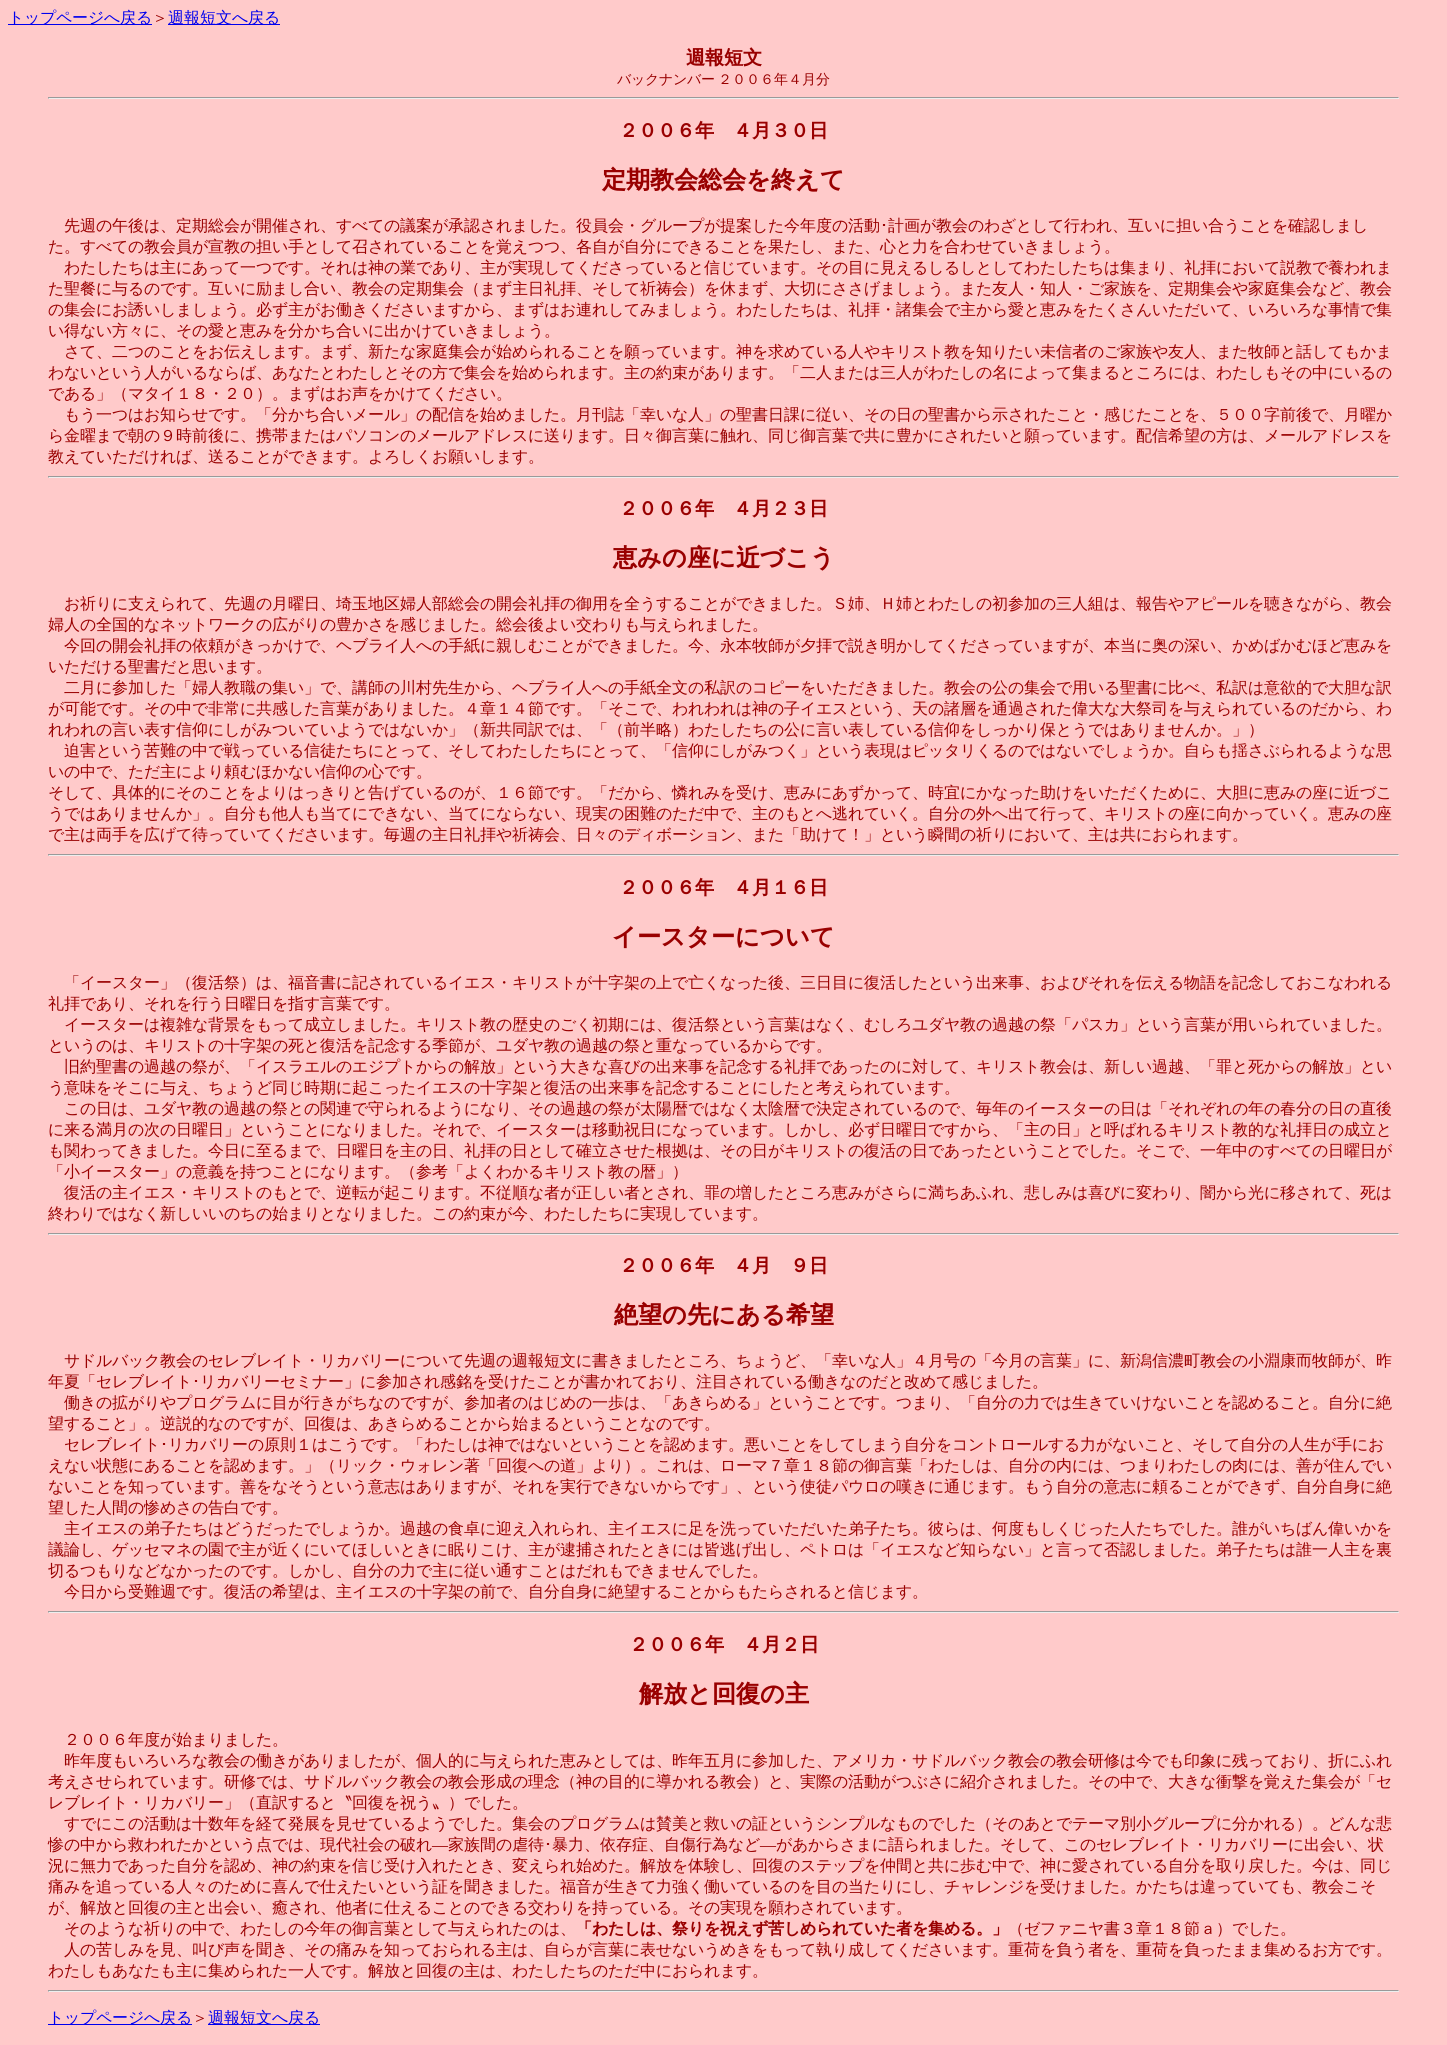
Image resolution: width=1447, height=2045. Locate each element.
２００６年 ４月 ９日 (723, 1265)
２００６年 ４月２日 (724, 1644)
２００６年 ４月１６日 (723, 887)
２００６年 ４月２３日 (723, 508)
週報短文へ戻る (224, 17)
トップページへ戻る (80, 17)
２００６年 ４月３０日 (723, 130)
